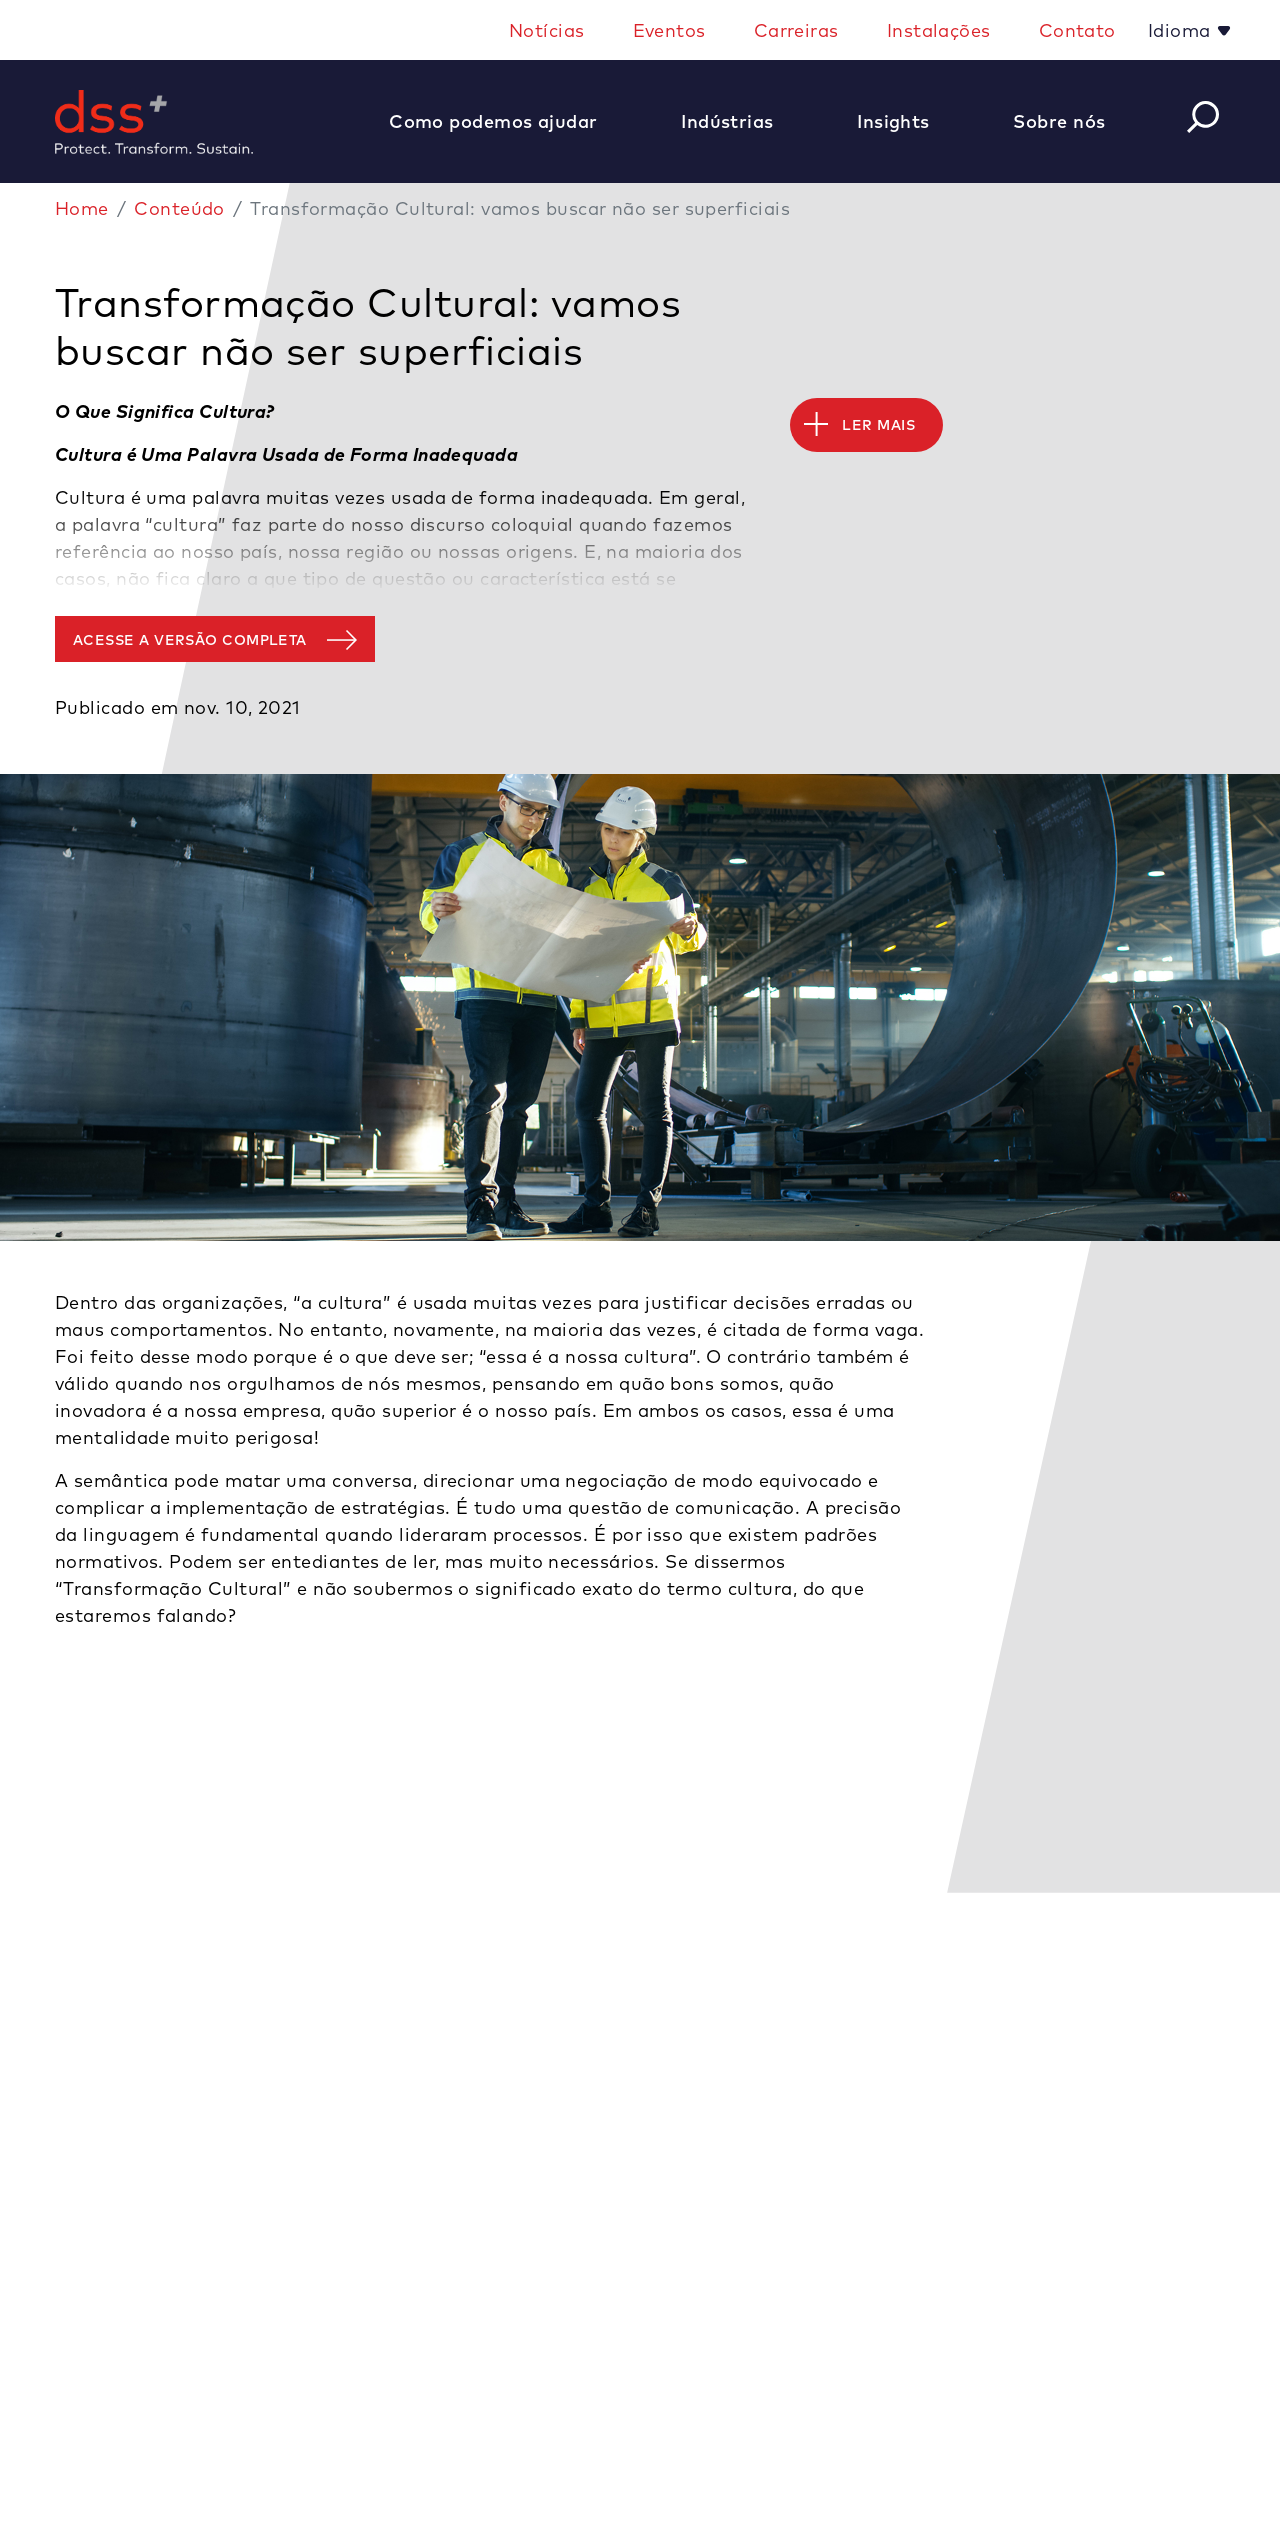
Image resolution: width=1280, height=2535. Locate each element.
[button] (503, 121)
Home (82, 208)
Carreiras (796, 30)
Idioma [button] (1182, 30)
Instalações (939, 30)
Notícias (547, 30)
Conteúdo (179, 208)
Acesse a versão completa (190, 640)
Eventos (669, 30)
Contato (1077, 30)
